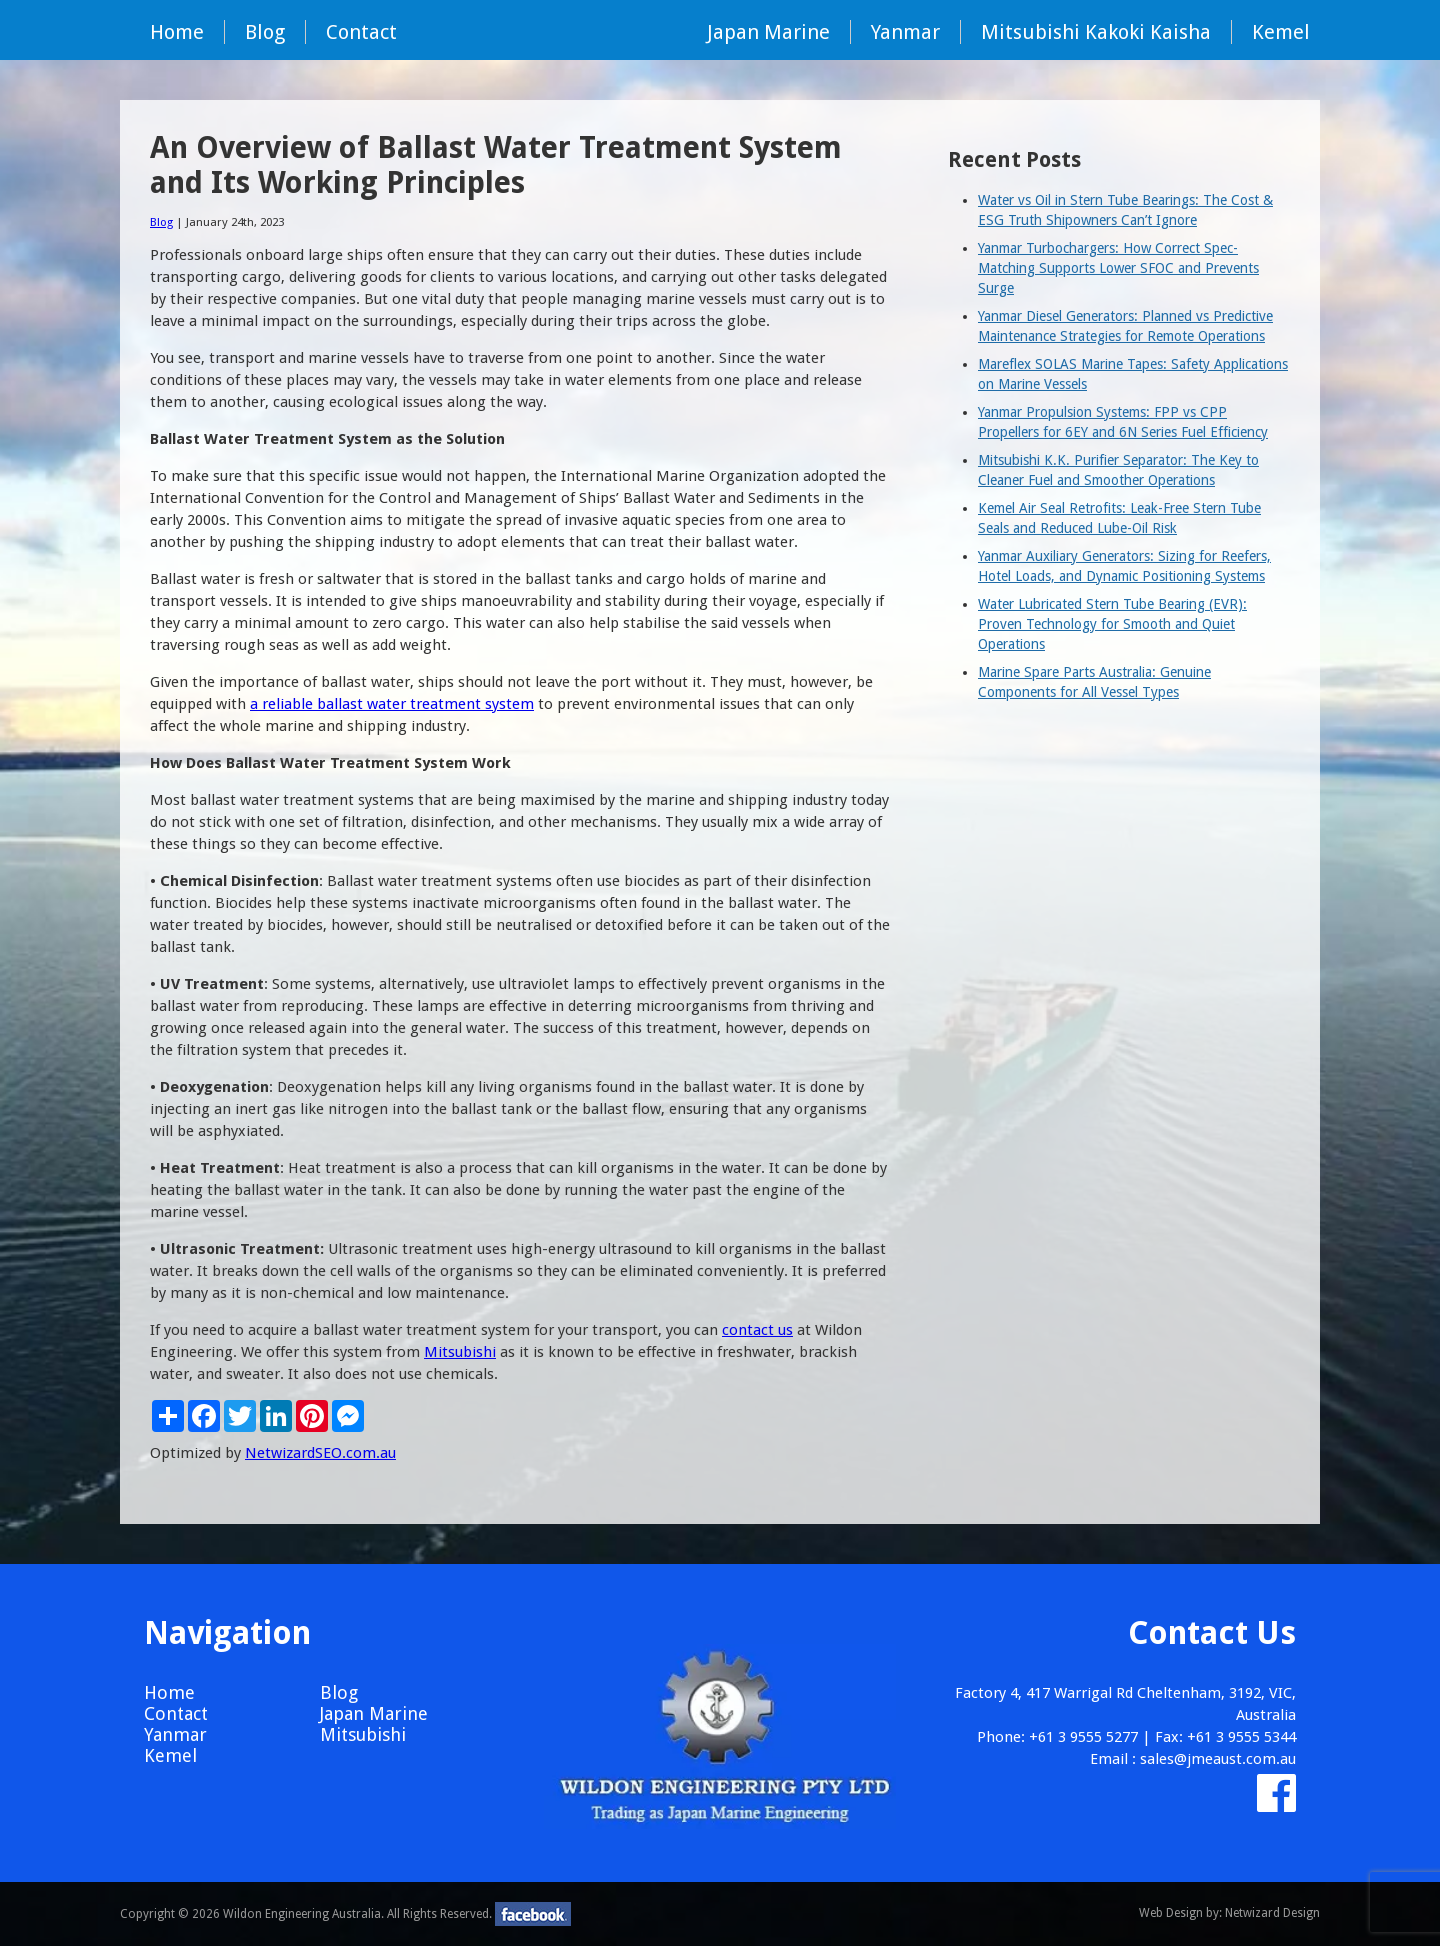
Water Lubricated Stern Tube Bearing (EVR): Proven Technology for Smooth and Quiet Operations (1112, 624)
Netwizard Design (1272, 1913)
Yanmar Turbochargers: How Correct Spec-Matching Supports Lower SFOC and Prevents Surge (1118, 268)
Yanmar (905, 32)
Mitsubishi (460, 1352)
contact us (757, 1330)
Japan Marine (768, 32)
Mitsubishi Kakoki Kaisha (1096, 32)
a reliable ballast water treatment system (392, 704)
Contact (361, 32)
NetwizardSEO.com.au (320, 1453)
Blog (265, 32)
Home (177, 32)
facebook (533, 1914)
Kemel (1281, 32)
